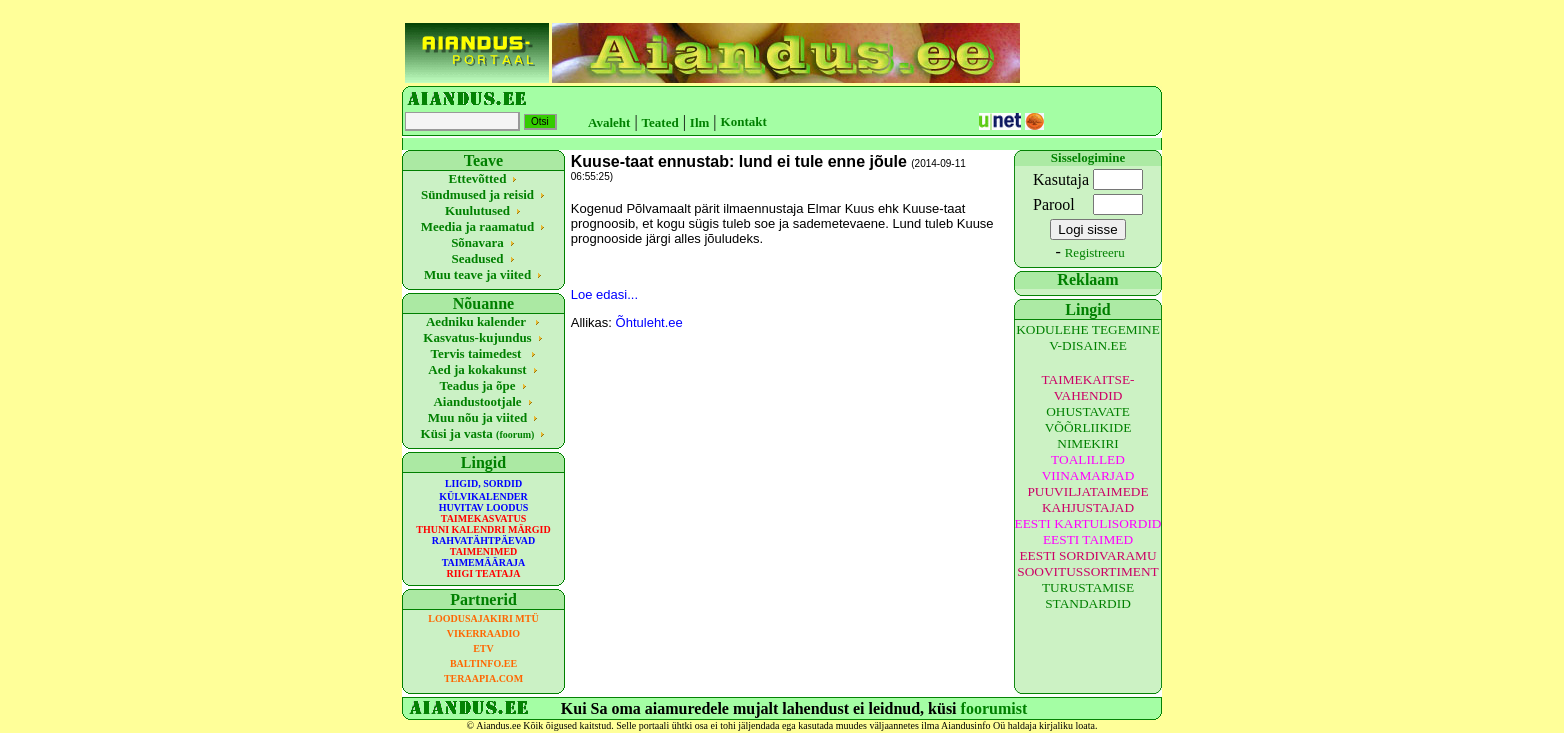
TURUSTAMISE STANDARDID (1088, 595)
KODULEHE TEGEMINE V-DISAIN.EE (1088, 337)
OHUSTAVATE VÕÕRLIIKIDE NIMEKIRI (1088, 427)
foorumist (994, 708)
